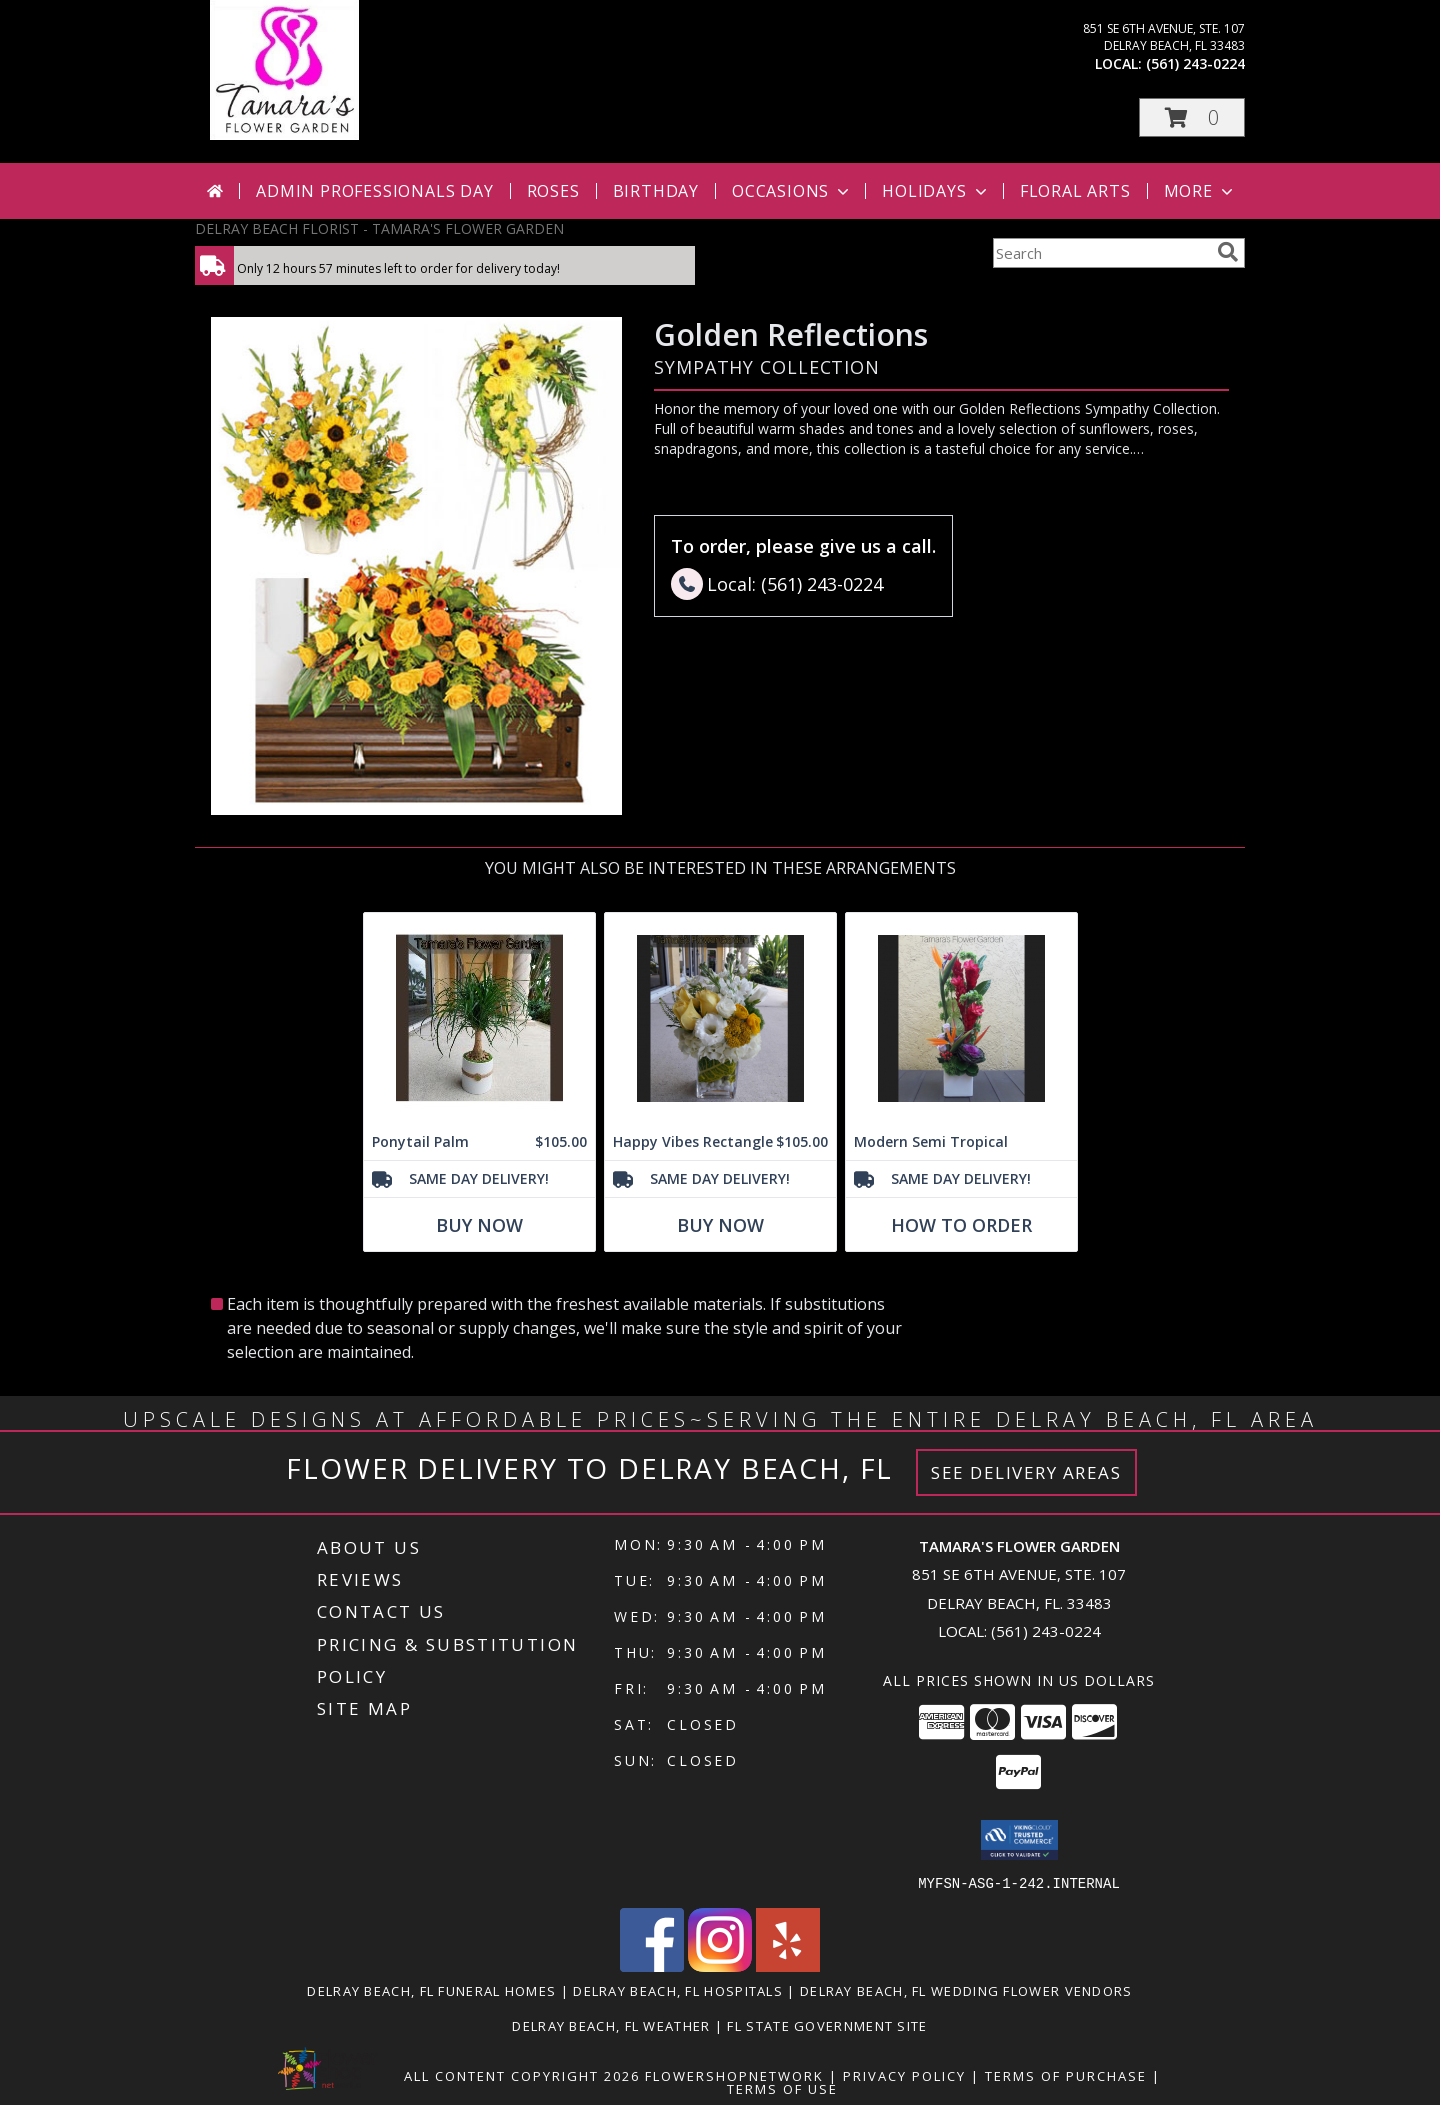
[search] (1228, 252)
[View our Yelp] (788, 1965)
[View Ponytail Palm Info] (479, 1018)
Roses (553, 191)
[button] (1192, 117)
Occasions (792, 191)
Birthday (656, 191)
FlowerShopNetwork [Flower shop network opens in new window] (734, 2075)
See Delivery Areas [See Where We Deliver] (1026, 1472)
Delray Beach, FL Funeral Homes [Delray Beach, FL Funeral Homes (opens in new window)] (431, 1990)
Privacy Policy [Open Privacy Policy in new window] (904, 2075)
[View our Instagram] (720, 1965)
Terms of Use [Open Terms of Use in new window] (782, 2088)
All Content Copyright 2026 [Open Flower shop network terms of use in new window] (522, 2075)
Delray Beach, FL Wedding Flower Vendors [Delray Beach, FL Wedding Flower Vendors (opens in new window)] (966, 1990)
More (1200, 191)
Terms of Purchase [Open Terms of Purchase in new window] (1066, 2075)
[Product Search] (1101, 253)
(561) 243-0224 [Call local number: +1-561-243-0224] (1195, 63)
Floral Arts (1075, 191)
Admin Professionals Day (374, 191)
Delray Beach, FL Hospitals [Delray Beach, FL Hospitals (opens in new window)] (678, 1990)
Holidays (936, 191)
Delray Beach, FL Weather (611, 2025)
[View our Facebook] (652, 1965)
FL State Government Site (827, 2025)
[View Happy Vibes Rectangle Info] (720, 1018)
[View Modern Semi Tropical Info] (961, 1018)
